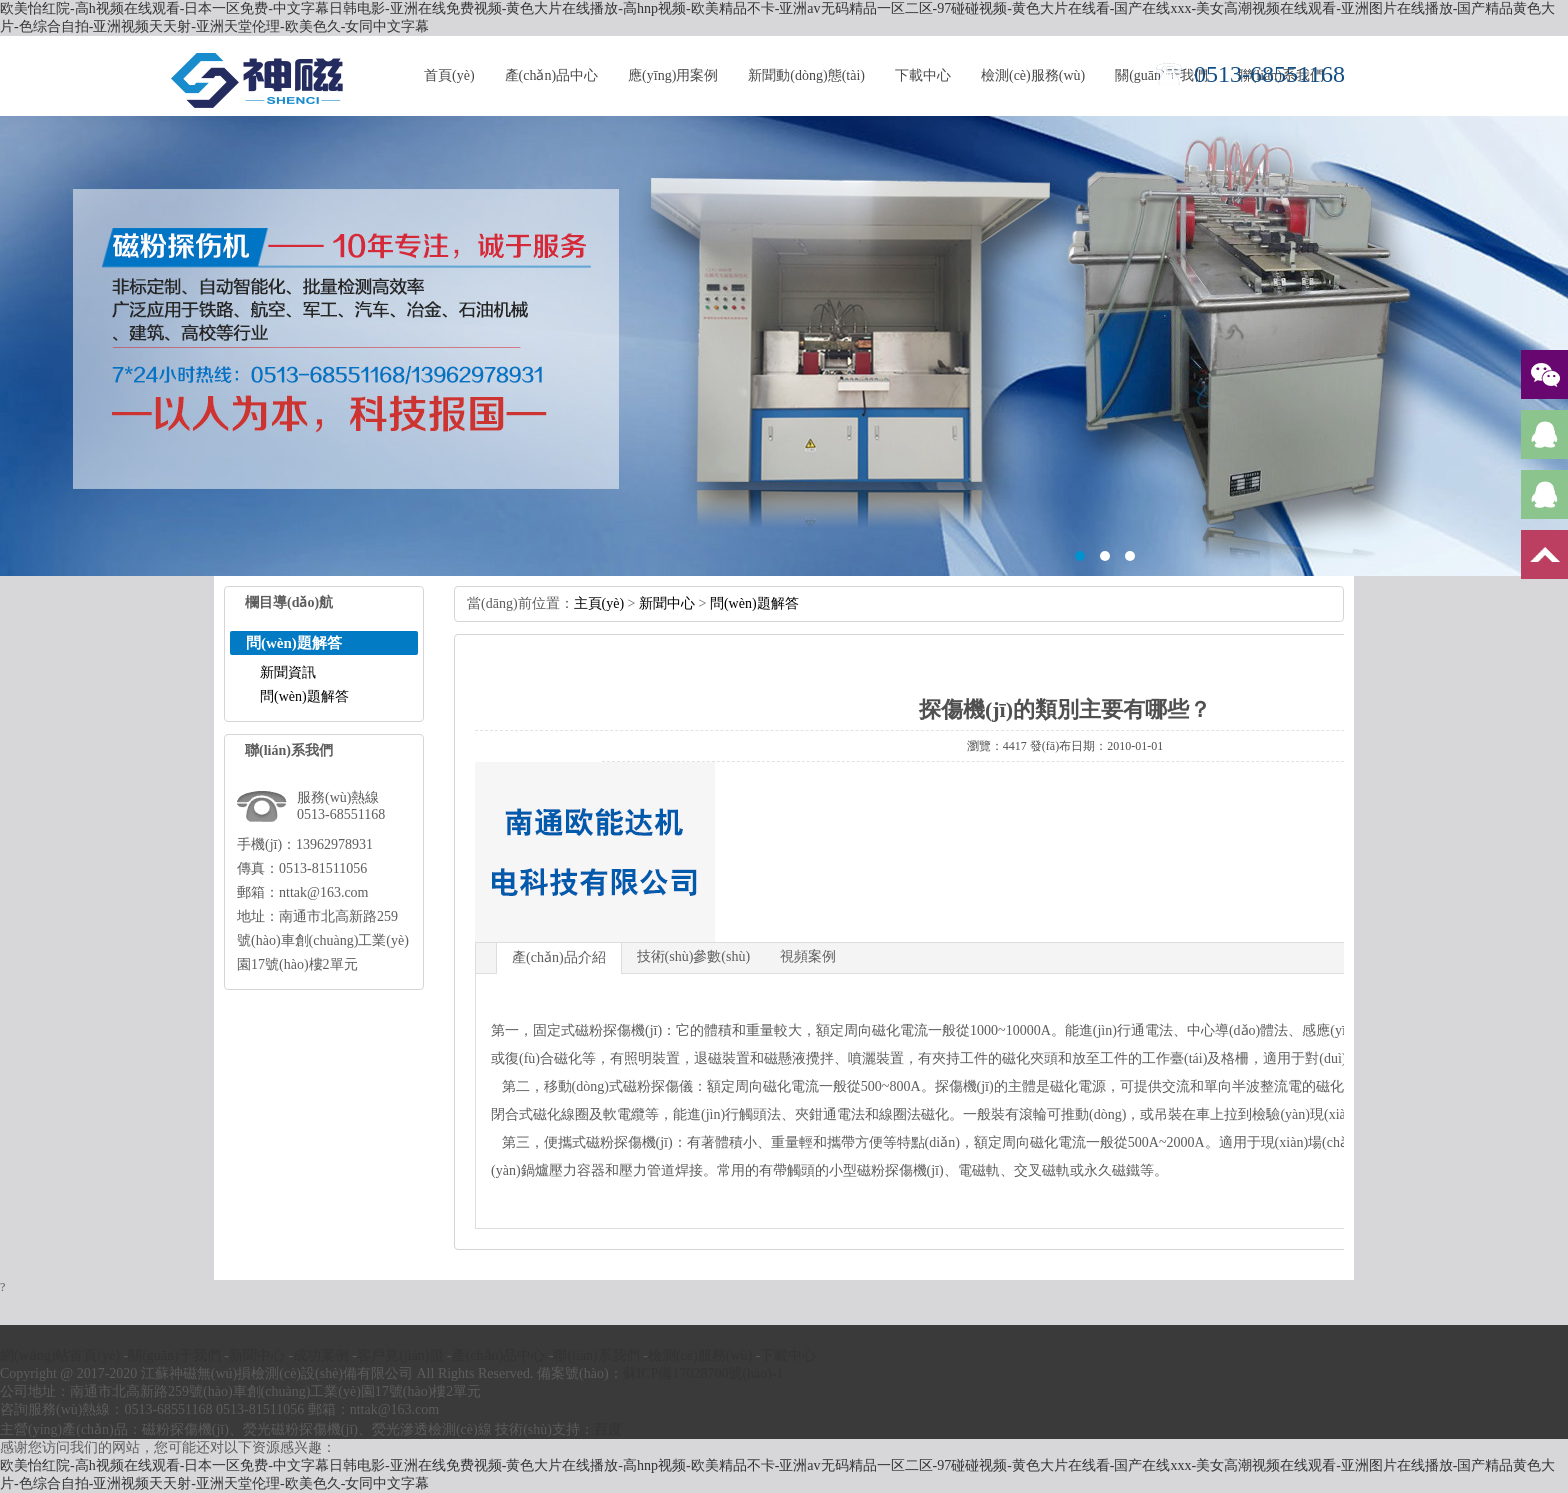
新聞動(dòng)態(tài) (806, 75)
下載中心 (923, 75)
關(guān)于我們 (174, 1355)
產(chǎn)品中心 (552, 75)
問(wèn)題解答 (304, 696)
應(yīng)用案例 (673, 75)
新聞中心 (667, 603)
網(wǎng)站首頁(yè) (60, 1355)
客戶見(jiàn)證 (400, 1355)
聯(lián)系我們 (596, 1355)
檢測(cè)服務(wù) (1033, 75)
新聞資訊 (288, 672)
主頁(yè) (599, 603)
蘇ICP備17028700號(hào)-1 (703, 1373)
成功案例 (321, 1355)
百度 (608, 1429)
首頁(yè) (449, 75)
